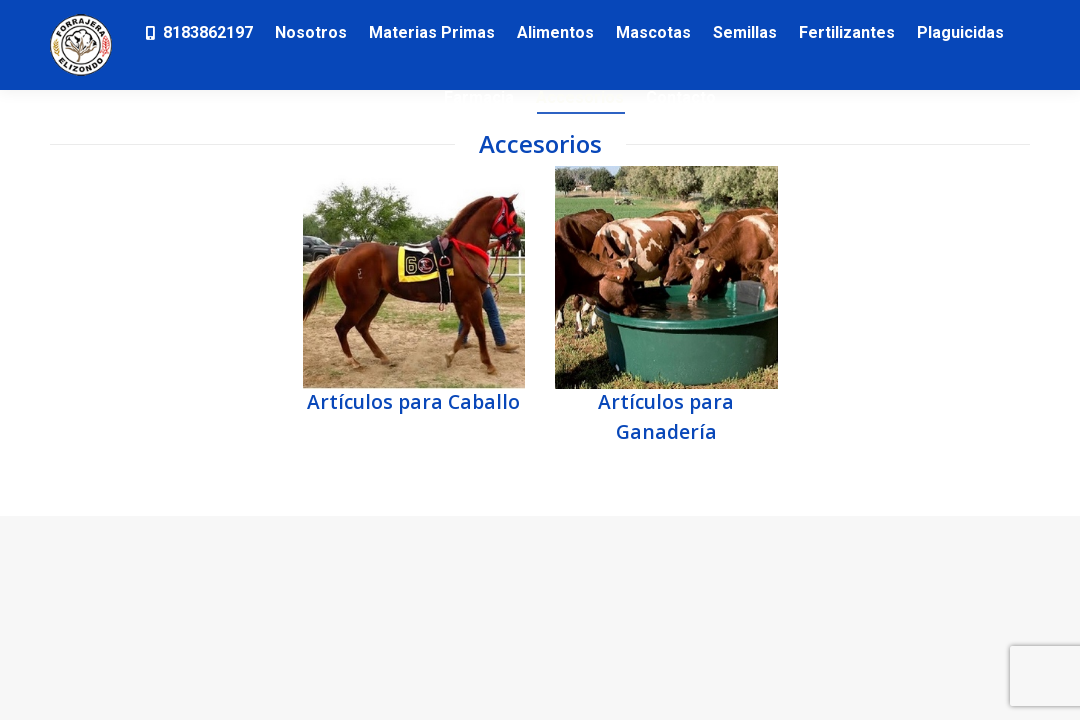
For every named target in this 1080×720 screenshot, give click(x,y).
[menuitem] (198, 32)
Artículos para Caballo (413, 401)
